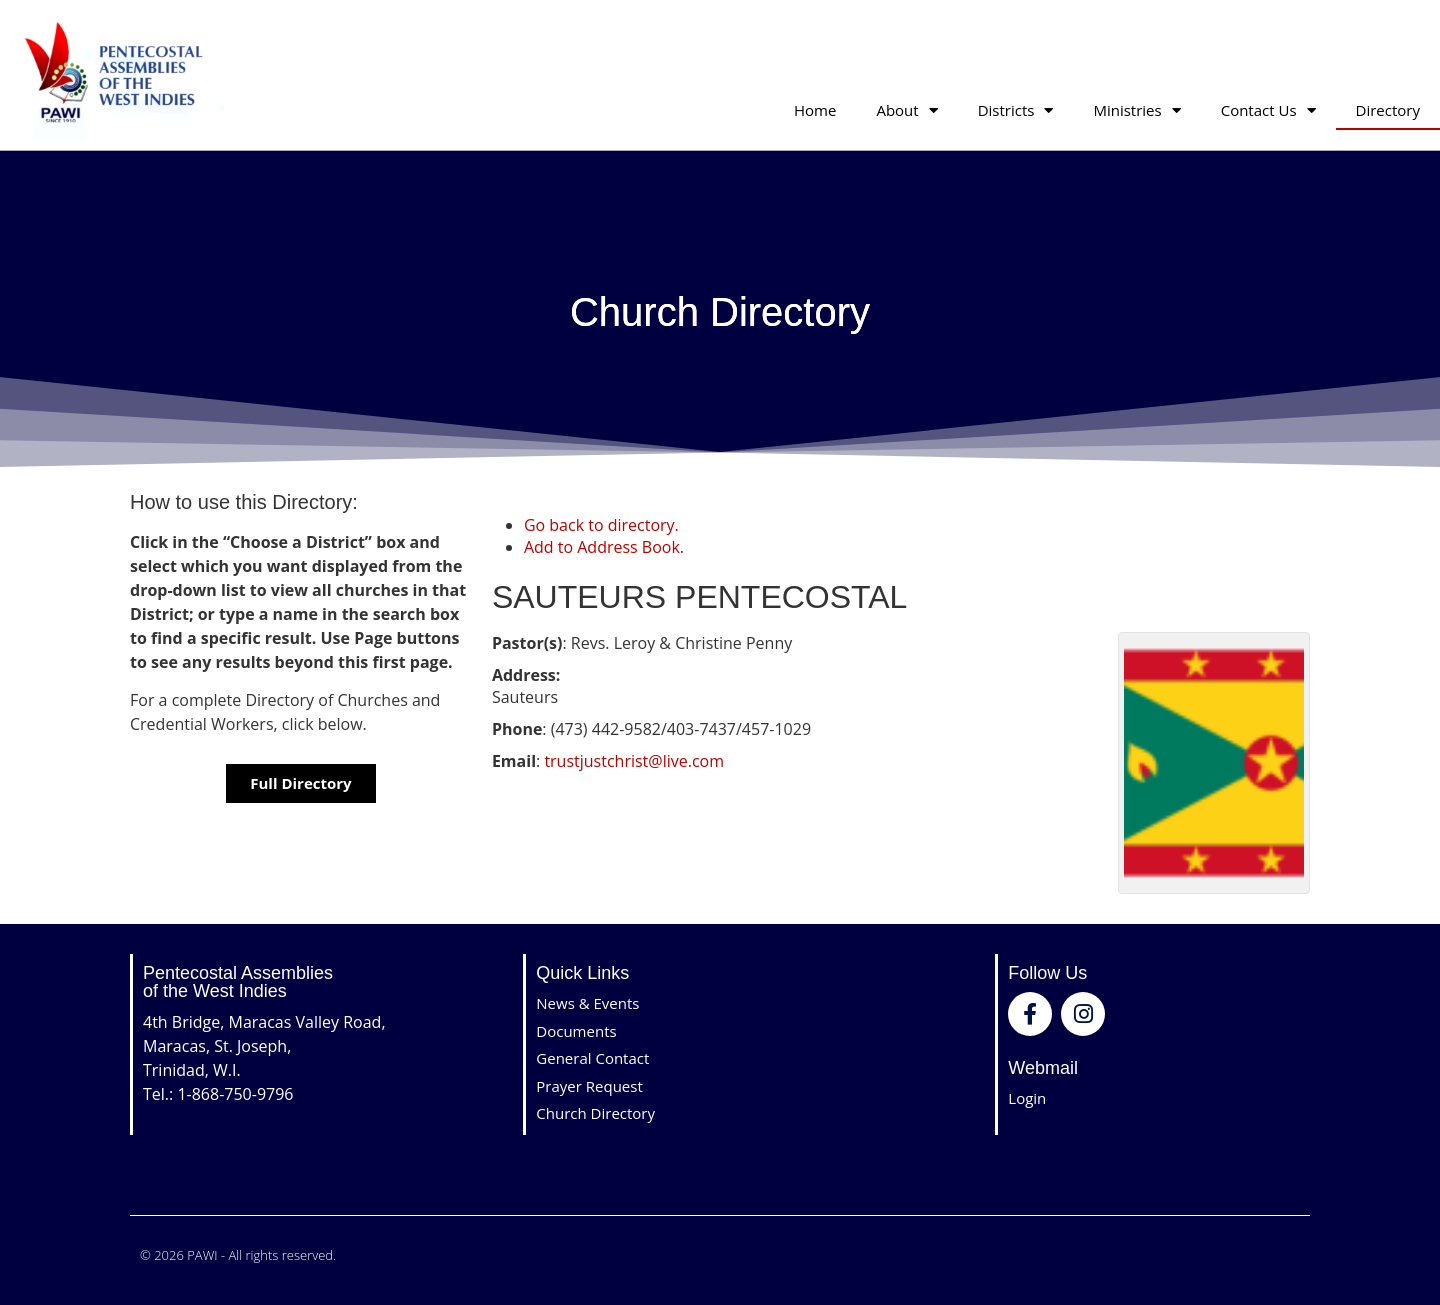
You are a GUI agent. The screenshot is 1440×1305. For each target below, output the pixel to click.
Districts (1016, 110)
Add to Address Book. (604, 547)
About (906, 110)
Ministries (1136, 110)
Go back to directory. (601, 525)
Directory (1388, 110)
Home (815, 110)
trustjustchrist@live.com (634, 761)
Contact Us (1268, 110)
